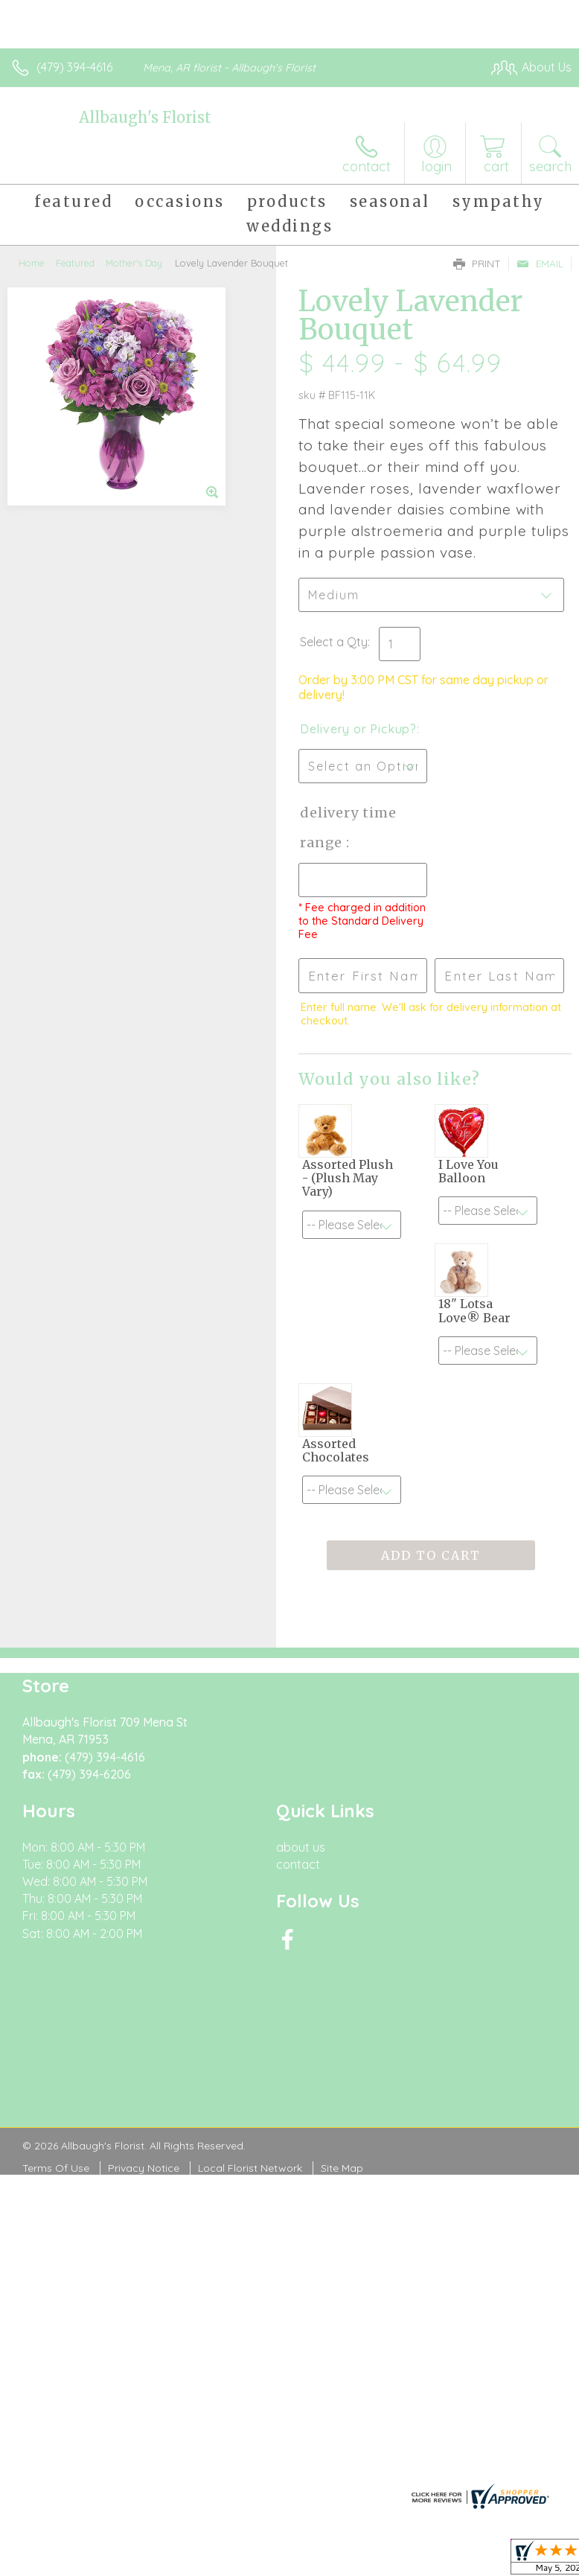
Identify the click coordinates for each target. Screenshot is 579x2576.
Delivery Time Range (348, 827)
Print (477, 263)
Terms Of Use (55, 2168)
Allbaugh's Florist (145, 117)
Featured (75, 263)
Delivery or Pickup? (358, 728)
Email (539, 263)
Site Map (342, 2168)
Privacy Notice (143, 2168)
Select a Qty (334, 641)
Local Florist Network (250, 2168)
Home (32, 263)
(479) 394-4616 (74, 67)
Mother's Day (134, 263)
